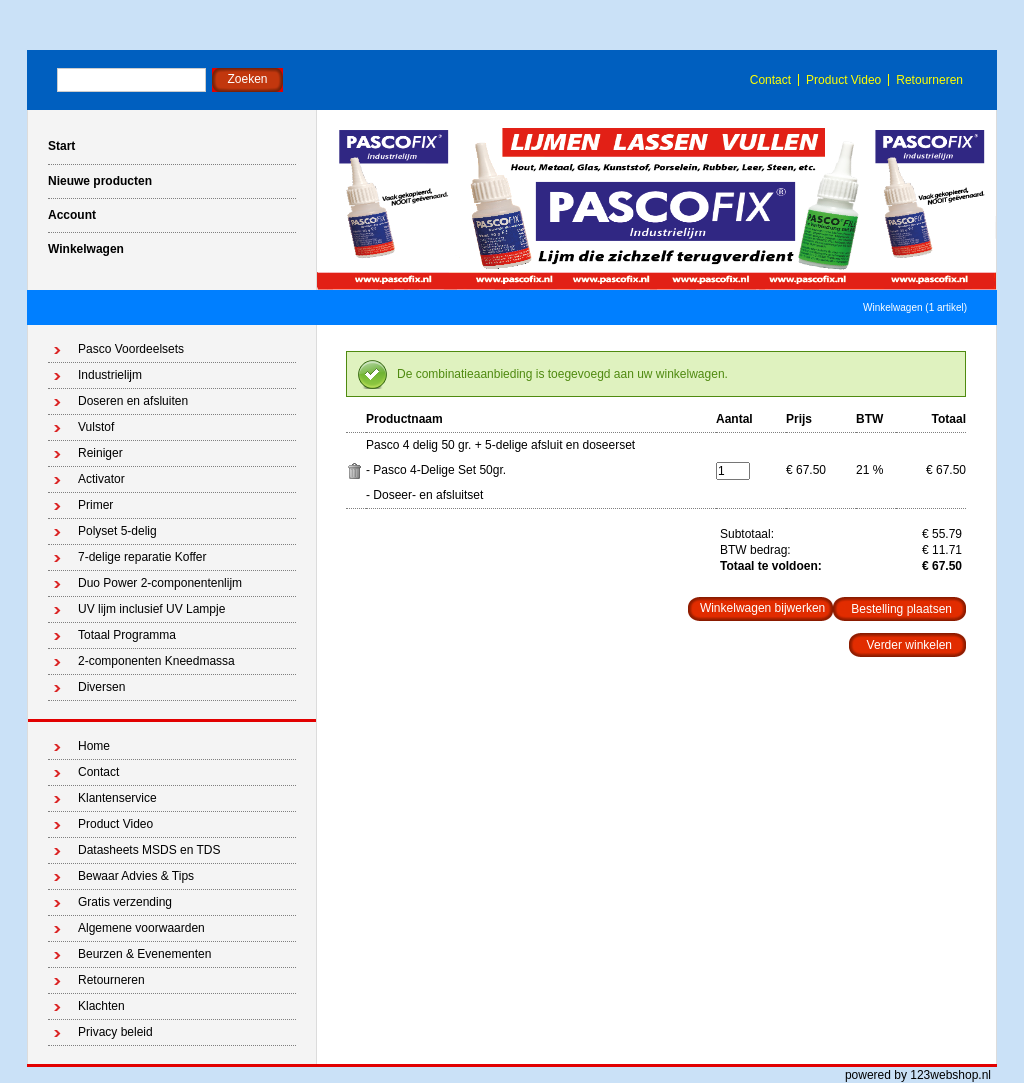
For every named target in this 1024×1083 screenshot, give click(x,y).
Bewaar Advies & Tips (136, 876)
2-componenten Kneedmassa (156, 661)
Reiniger (100, 453)
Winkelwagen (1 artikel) (915, 307)
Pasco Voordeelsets (131, 349)
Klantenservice (117, 798)
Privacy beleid (115, 1032)
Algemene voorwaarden (141, 928)
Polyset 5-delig (117, 531)
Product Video (843, 80)
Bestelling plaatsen (901, 609)
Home (94, 746)
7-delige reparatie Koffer (142, 557)
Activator (101, 479)
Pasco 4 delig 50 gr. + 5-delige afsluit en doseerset (500, 445)
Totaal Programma (127, 635)
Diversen (101, 687)
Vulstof (96, 427)
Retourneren (929, 80)
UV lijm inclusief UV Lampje (151, 609)
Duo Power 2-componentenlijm (160, 583)
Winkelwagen (86, 249)
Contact (770, 80)
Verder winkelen (909, 645)
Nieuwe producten (100, 181)
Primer (95, 505)
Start (61, 146)
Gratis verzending (125, 902)
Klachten (101, 1006)
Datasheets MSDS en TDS (149, 850)
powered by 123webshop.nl (918, 1075)
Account (72, 215)
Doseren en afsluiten (133, 401)
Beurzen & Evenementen (144, 954)
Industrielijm (110, 375)
